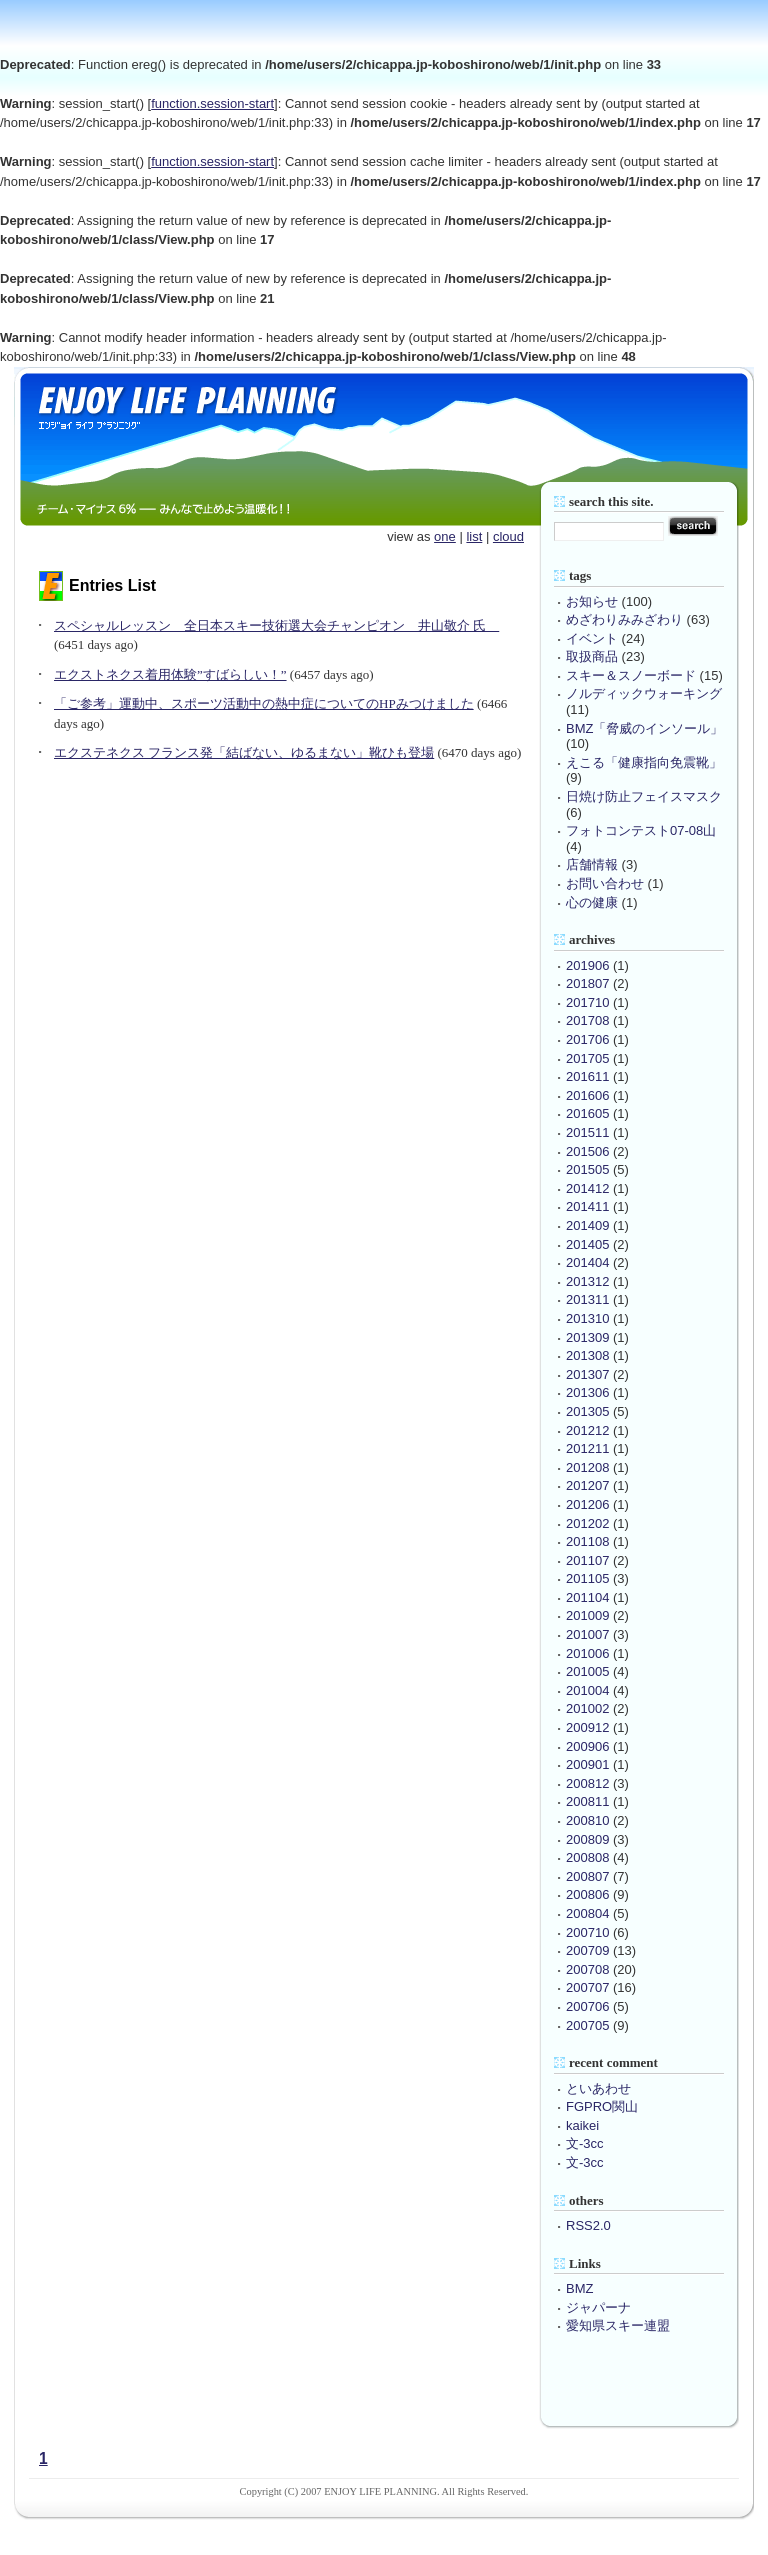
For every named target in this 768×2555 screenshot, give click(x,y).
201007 (587, 1634)
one (445, 536)
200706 (587, 2006)
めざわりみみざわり (624, 619)
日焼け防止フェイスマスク (644, 796)
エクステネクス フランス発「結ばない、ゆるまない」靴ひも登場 (244, 752)
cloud (508, 536)
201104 (587, 1597)
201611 (587, 1076)
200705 (587, 2025)
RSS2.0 (588, 2225)
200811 (587, 1801)
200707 (587, 1987)
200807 (587, 1876)
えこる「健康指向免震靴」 (644, 762)
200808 (587, 1857)
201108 (587, 1541)
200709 (587, 1950)
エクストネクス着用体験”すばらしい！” (170, 674)
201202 (587, 1523)
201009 (587, 1615)
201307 (587, 1374)
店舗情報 (592, 864)
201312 (587, 1281)
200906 (587, 1746)
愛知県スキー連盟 (618, 2325)
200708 (587, 1969)
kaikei (582, 2125)
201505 (587, 1169)
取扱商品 (592, 656)
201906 (587, 965)
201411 (587, 1206)
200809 (587, 1839)
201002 (587, 1708)
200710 (587, 1932)
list (474, 536)
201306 (587, 1392)
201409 (587, 1225)
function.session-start (212, 103)
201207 (587, 1485)
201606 (587, 1095)
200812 (587, 1783)
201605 (587, 1113)
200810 (587, 1820)
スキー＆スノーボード (631, 675)
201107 (587, 1560)
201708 (587, 1020)
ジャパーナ (598, 2307)
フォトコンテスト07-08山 (641, 830)
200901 (587, 1764)
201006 (587, 1653)
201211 (587, 1448)
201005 (587, 1671)
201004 (587, 1690)
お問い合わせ (605, 883)
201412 (587, 1188)
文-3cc (585, 2143)
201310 (587, 1318)
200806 (587, 1894)
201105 (587, 1578)
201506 (587, 1151)
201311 (587, 1299)
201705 (587, 1058)
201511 (587, 1132)
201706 (587, 1039)
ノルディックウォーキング (644, 693)
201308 (587, 1355)
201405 (587, 1244)
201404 (587, 1262)
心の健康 (592, 902)
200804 (587, 1913)
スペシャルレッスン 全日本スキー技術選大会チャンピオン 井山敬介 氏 (276, 625)
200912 (587, 1727)
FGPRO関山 (602, 2106)
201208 (587, 1467)
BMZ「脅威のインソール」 (644, 728)
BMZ (579, 2288)
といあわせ (598, 2088)
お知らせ (592, 601)
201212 (587, 1430)
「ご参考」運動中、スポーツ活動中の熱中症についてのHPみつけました (264, 703)
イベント (592, 638)
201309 (587, 1337)
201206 (587, 1504)
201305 (587, 1411)
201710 (587, 1002)
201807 (587, 983)
